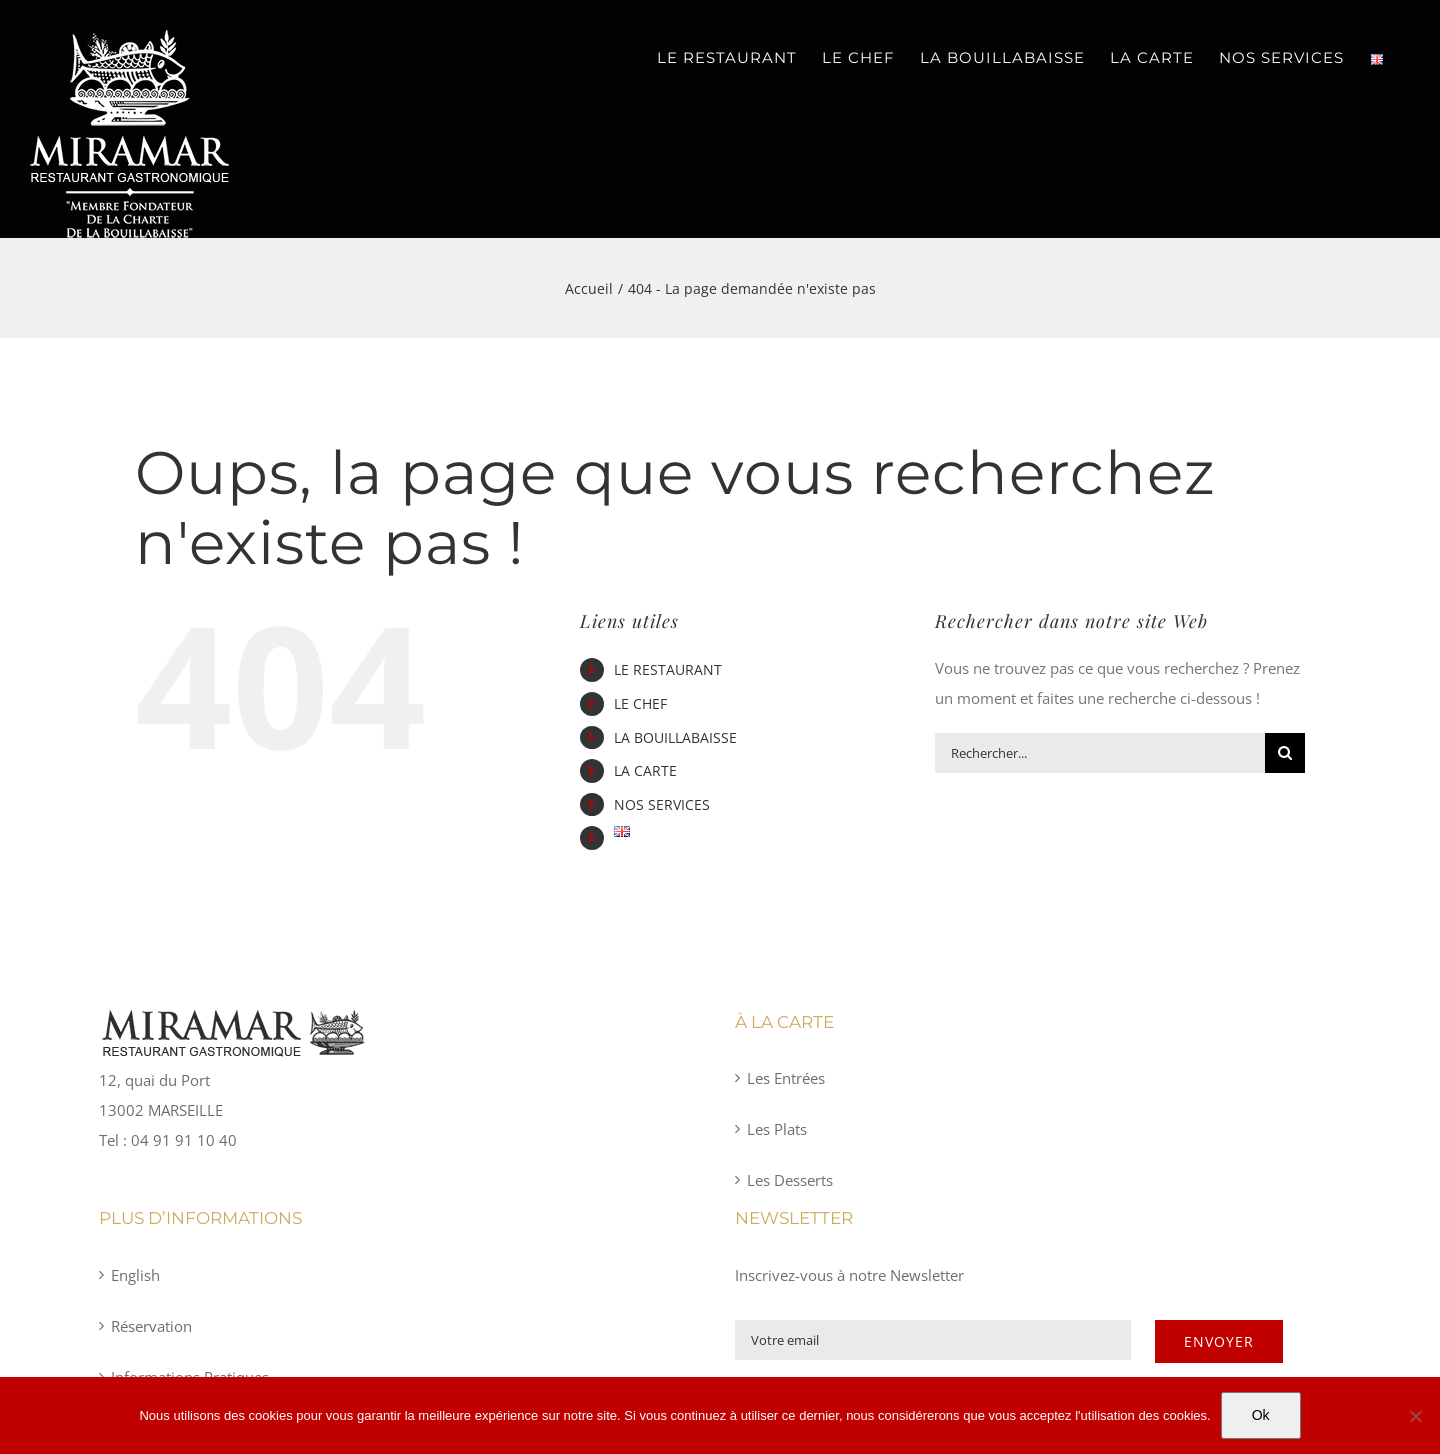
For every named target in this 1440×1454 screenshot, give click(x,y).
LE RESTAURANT (668, 669)
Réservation (151, 1326)
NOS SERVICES (662, 804)
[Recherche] (1285, 753)
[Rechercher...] (1100, 753)
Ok (1261, 1415)
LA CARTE (645, 770)
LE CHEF (640, 703)
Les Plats (777, 1129)
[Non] (1415, 1416)
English (135, 1275)
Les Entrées (786, 1078)
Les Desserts (790, 1180)
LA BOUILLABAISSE (675, 737)
